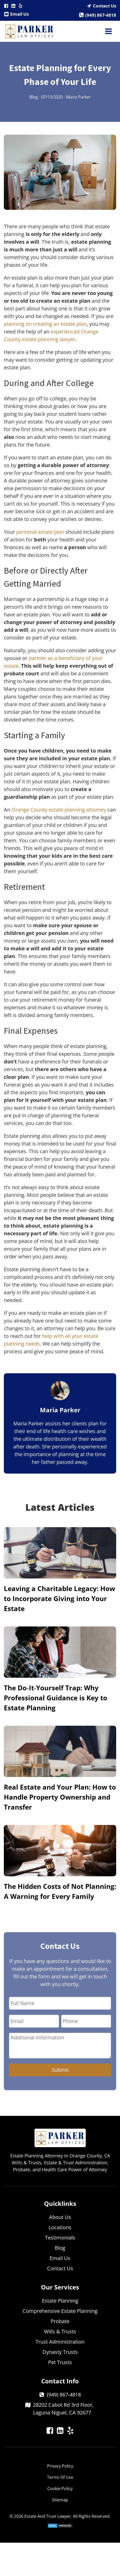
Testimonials (60, 2237)
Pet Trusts (60, 2362)
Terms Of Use (60, 2477)
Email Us (19, 14)
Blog (33, 97)
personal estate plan (40, 531)
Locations (60, 2227)
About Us (60, 2217)
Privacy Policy (60, 2466)
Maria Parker (78, 97)
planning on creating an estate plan (45, 323)
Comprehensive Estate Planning (60, 2310)
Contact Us (104, 6)
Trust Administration (60, 2341)
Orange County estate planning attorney (59, 809)
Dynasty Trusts (60, 2351)
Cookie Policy (60, 2488)
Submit (60, 2069)
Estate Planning (60, 2300)
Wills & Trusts (60, 2331)
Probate (60, 2321)
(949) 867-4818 (100, 15)
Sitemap (60, 2500)
